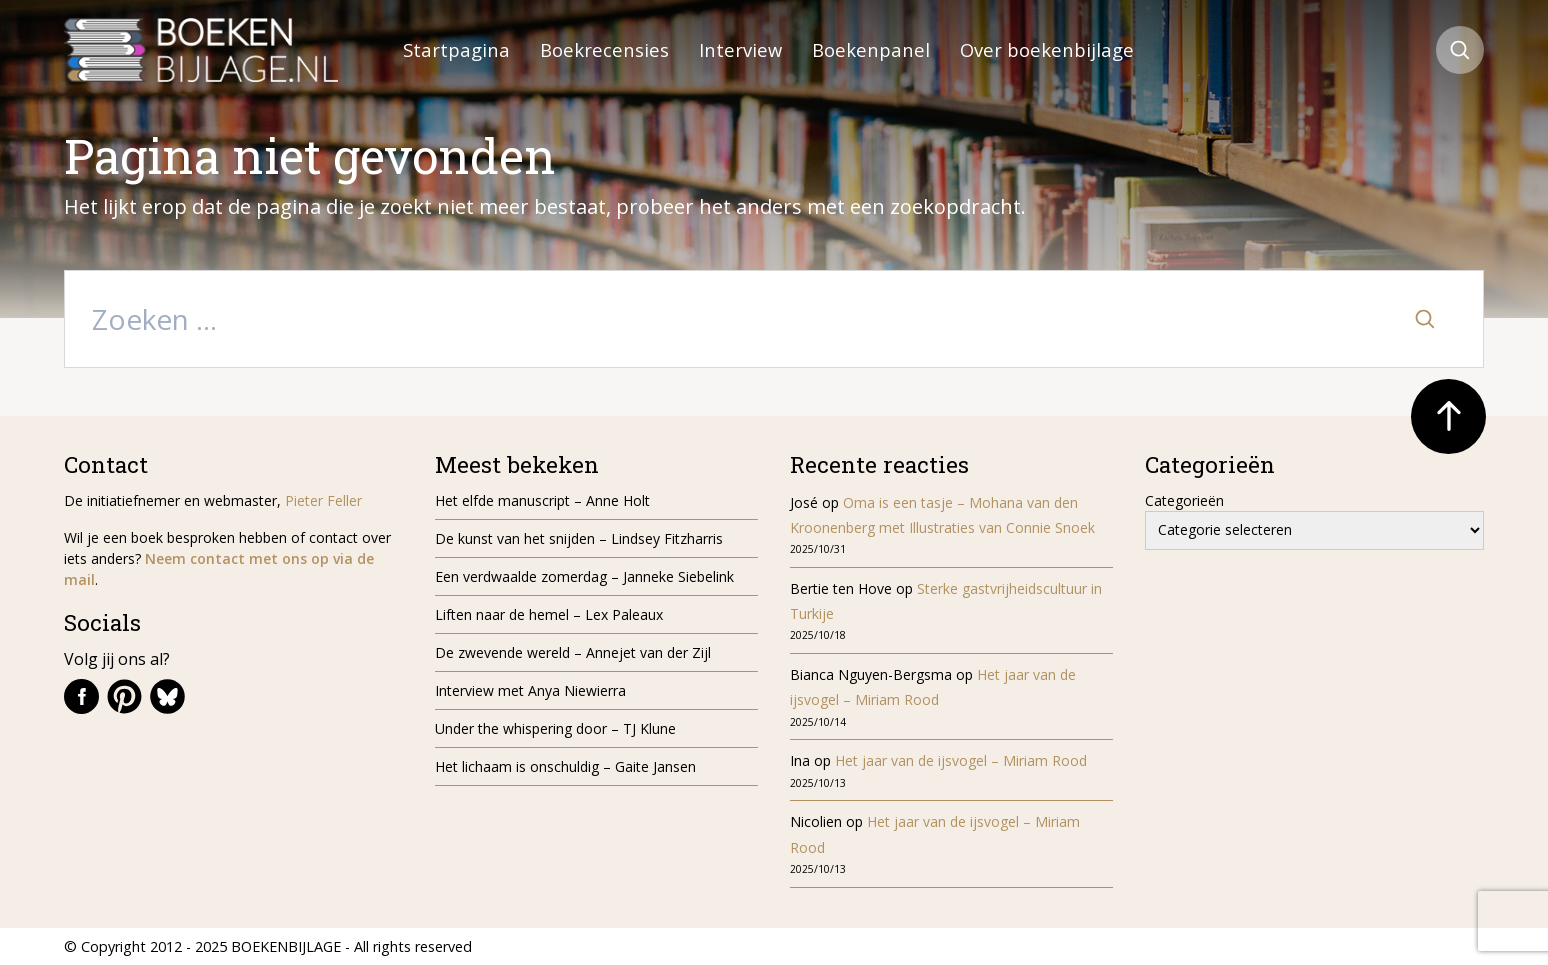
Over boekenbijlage (1047, 49)
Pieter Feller (323, 500)
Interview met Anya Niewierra (530, 690)
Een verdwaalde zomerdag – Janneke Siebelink (584, 576)
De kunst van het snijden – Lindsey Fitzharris (579, 538)
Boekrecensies (604, 49)
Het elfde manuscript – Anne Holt (542, 500)
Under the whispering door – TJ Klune (555, 728)
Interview (740, 49)
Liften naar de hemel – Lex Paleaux (551, 614)
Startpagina (456, 49)
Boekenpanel (871, 49)
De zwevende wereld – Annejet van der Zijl (573, 652)
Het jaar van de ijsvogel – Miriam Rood (963, 760)
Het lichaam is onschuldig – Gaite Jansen (565, 766)
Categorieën (1184, 500)
